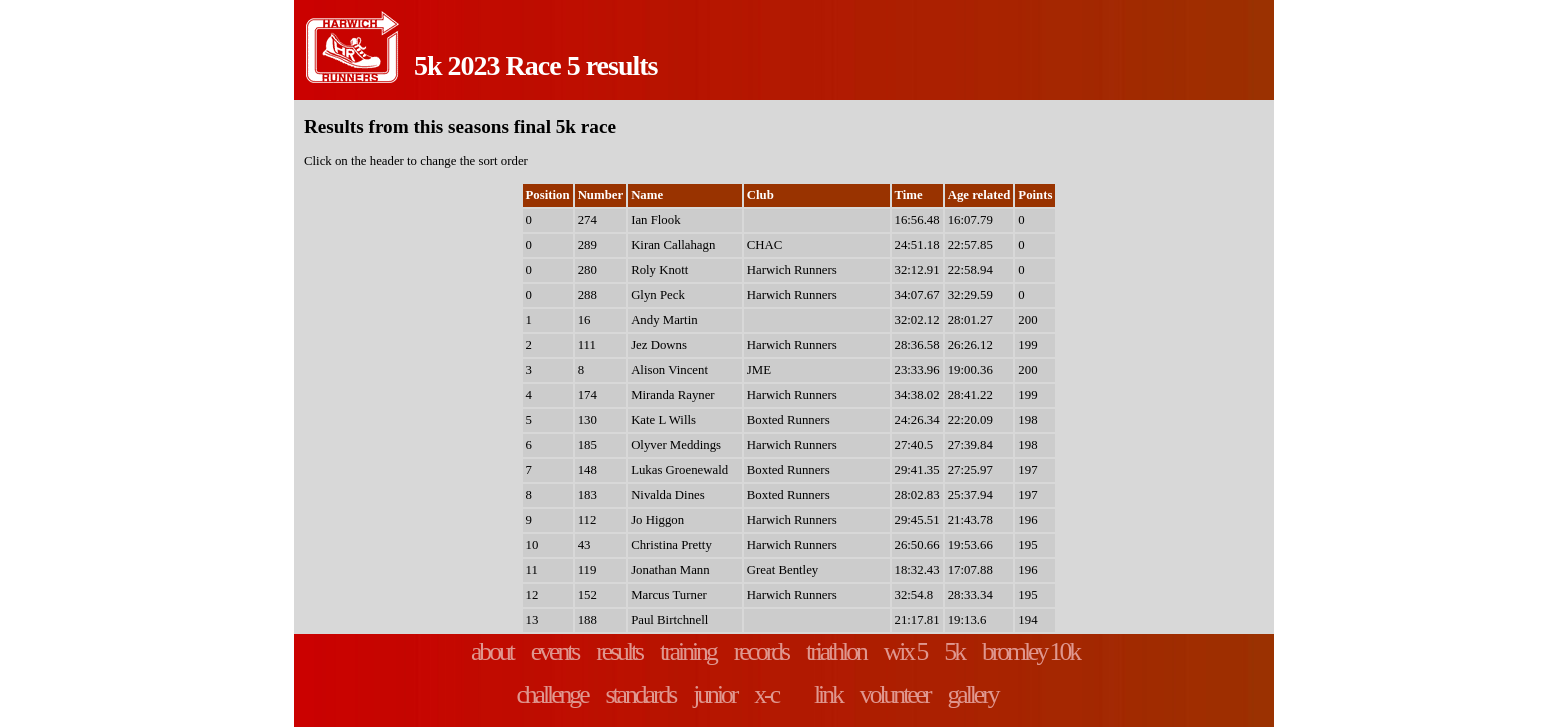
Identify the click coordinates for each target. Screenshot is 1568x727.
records (761, 651)
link (828, 694)
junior (714, 694)
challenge (551, 694)
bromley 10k (1030, 651)
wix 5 (905, 651)
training (688, 651)
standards (641, 694)
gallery (972, 694)
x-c (766, 694)
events (554, 651)
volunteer (895, 694)
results (619, 651)
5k (954, 651)
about (492, 651)
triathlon (836, 651)
